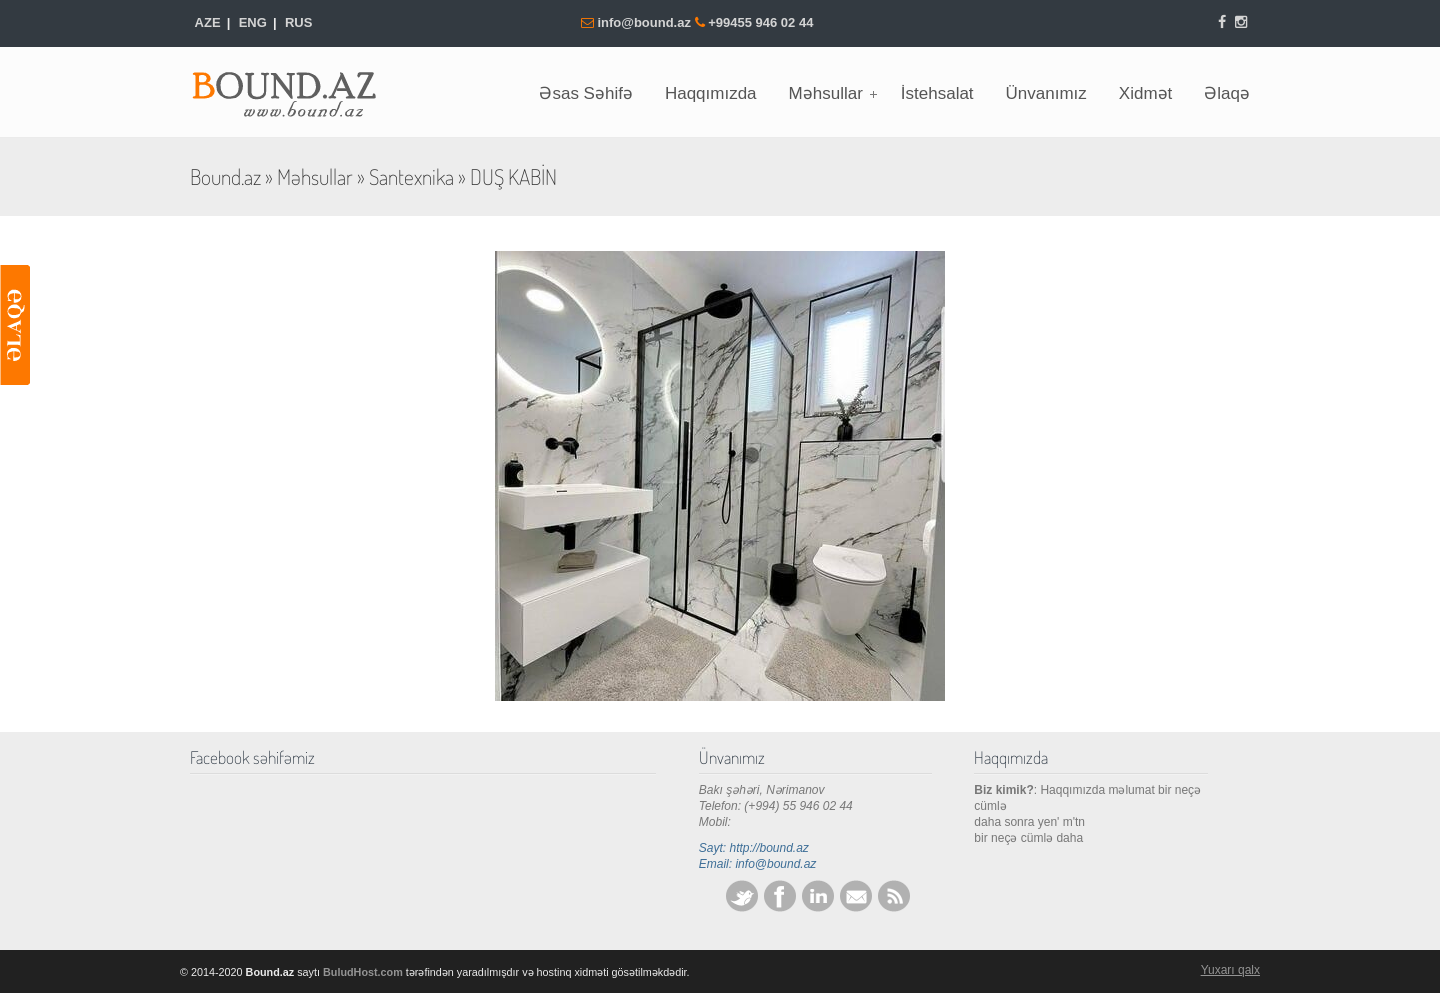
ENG (253, 22)
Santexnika (411, 176)
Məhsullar (315, 176)
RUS (298, 22)
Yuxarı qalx (1230, 970)
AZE (208, 22)
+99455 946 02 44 (760, 22)
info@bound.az (645, 22)
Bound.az (295, 88)
